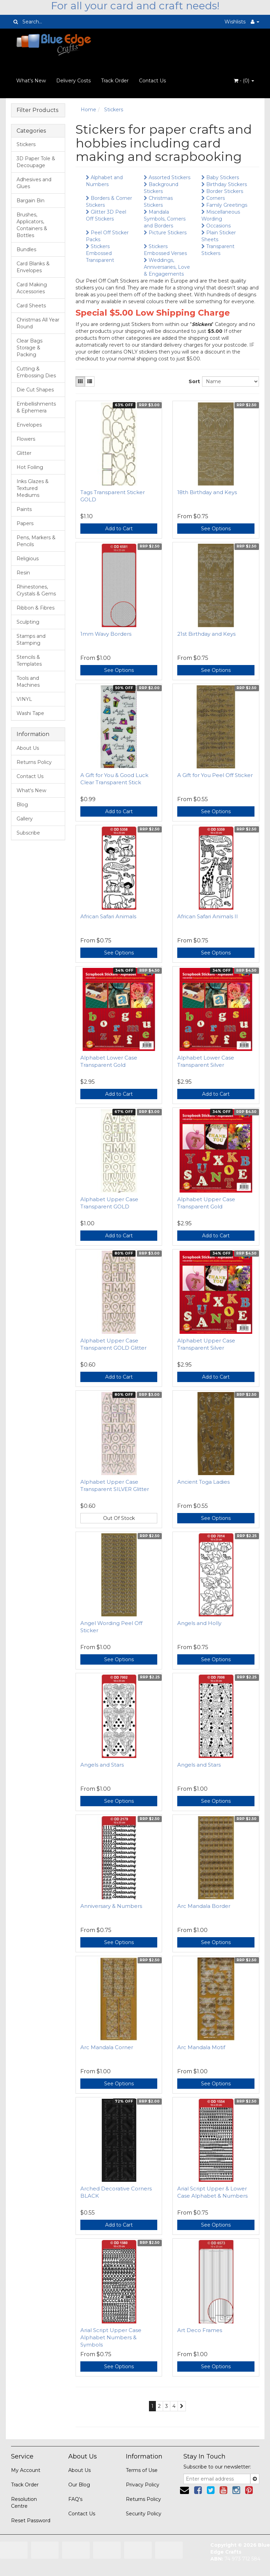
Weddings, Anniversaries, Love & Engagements (167, 267)
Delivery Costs (73, 81)
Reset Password (30, 2520)
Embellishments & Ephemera (36, 407)
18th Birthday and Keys (207, 492)
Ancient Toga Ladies (203, 1482)
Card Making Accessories (32, 288)
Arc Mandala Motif (201, 2047)
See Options (216, 528)
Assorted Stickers (167, 177)
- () (244, 81)
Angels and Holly (199, 1623)
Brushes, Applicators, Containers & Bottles (32, 225)
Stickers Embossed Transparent (100, 253)
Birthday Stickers (224, 184)
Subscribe (28, 833)
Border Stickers (222, 191)
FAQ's (75, 2499)
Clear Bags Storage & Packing (29, 348)
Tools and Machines (28, 681)
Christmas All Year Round (38, 323)
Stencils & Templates (29, 660)
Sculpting (28, 622)
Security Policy (143, 2514)
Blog (22, 804)
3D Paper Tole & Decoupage (36, 161)
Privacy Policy (142, 2485)
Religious (28, 558)
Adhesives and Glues (34, 183)
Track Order (115, 81)
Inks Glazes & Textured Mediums (33, 488)
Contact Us (152, 81)
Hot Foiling (30, 467)
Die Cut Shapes (35, 390)
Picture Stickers (165, 232)
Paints (24, 509)
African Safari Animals (108, 916)
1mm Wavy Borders (105, 634)
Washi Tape (30, 713)
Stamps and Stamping (31, 639)
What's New (31, 81)
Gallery (25, 819)
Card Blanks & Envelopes (33, 267)
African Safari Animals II (207, 916)
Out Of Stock (119, 1518)
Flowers (26, 439)
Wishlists (235, 22)
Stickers (26, 144)
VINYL (24, 699)
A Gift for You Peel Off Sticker (215, 775)
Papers (25, 523)
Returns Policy (34, 762)
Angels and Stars (102, 1764)
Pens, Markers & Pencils (36, 541)
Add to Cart (119, 528)
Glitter (24, 453)
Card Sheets (31, 306)
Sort (193, 381)
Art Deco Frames (199, 2330)
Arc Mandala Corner (106, 2047)
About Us (28, 748)
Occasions (216, 226)
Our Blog (79, 2485)
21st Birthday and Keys (206, 634)
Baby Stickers (220, 177)
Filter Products (37, 110)
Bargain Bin (30, 200)
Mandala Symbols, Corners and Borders (165, 219)
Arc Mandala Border (203, 1906)
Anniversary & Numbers (111, 1906)
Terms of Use (142, 2470)
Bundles (26, 249)
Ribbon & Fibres (35, 608)
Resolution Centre (24, 2502)
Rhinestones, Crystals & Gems (36, 590)
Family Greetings (224, 205)
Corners (213, 198)
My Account (25, 2470)
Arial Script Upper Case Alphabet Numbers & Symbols (110, 2337)
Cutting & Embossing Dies (36, 372)
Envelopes (29, 425)
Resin (23, 573)
